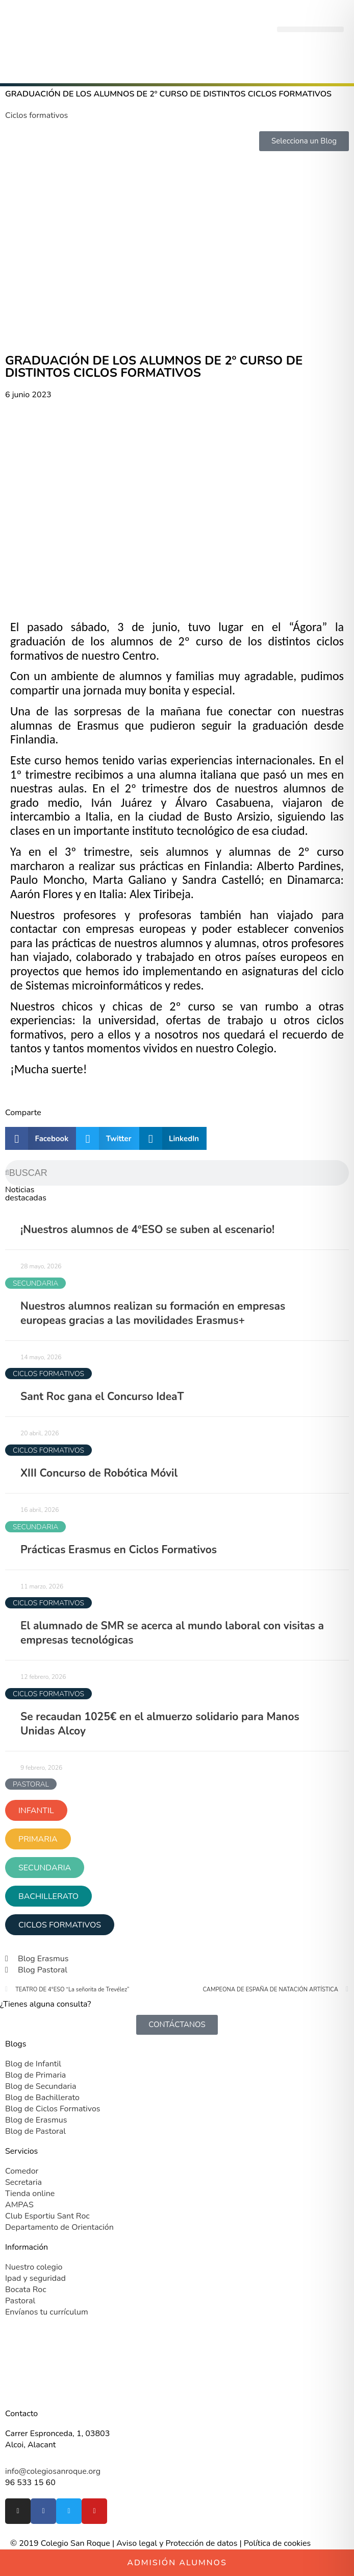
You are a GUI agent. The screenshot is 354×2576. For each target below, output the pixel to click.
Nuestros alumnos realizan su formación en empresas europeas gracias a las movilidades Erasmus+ (152, 1313)
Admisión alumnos (177, 2562)
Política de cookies (277, 2543)
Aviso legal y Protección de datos (176, 2543)
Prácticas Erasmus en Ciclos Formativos (118, 1550)
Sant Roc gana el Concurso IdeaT (102, 1396)
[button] (310, 29)
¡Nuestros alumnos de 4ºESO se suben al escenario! (147, 1229)
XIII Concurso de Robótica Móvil (99, 1473)
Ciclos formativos (36, 115)
